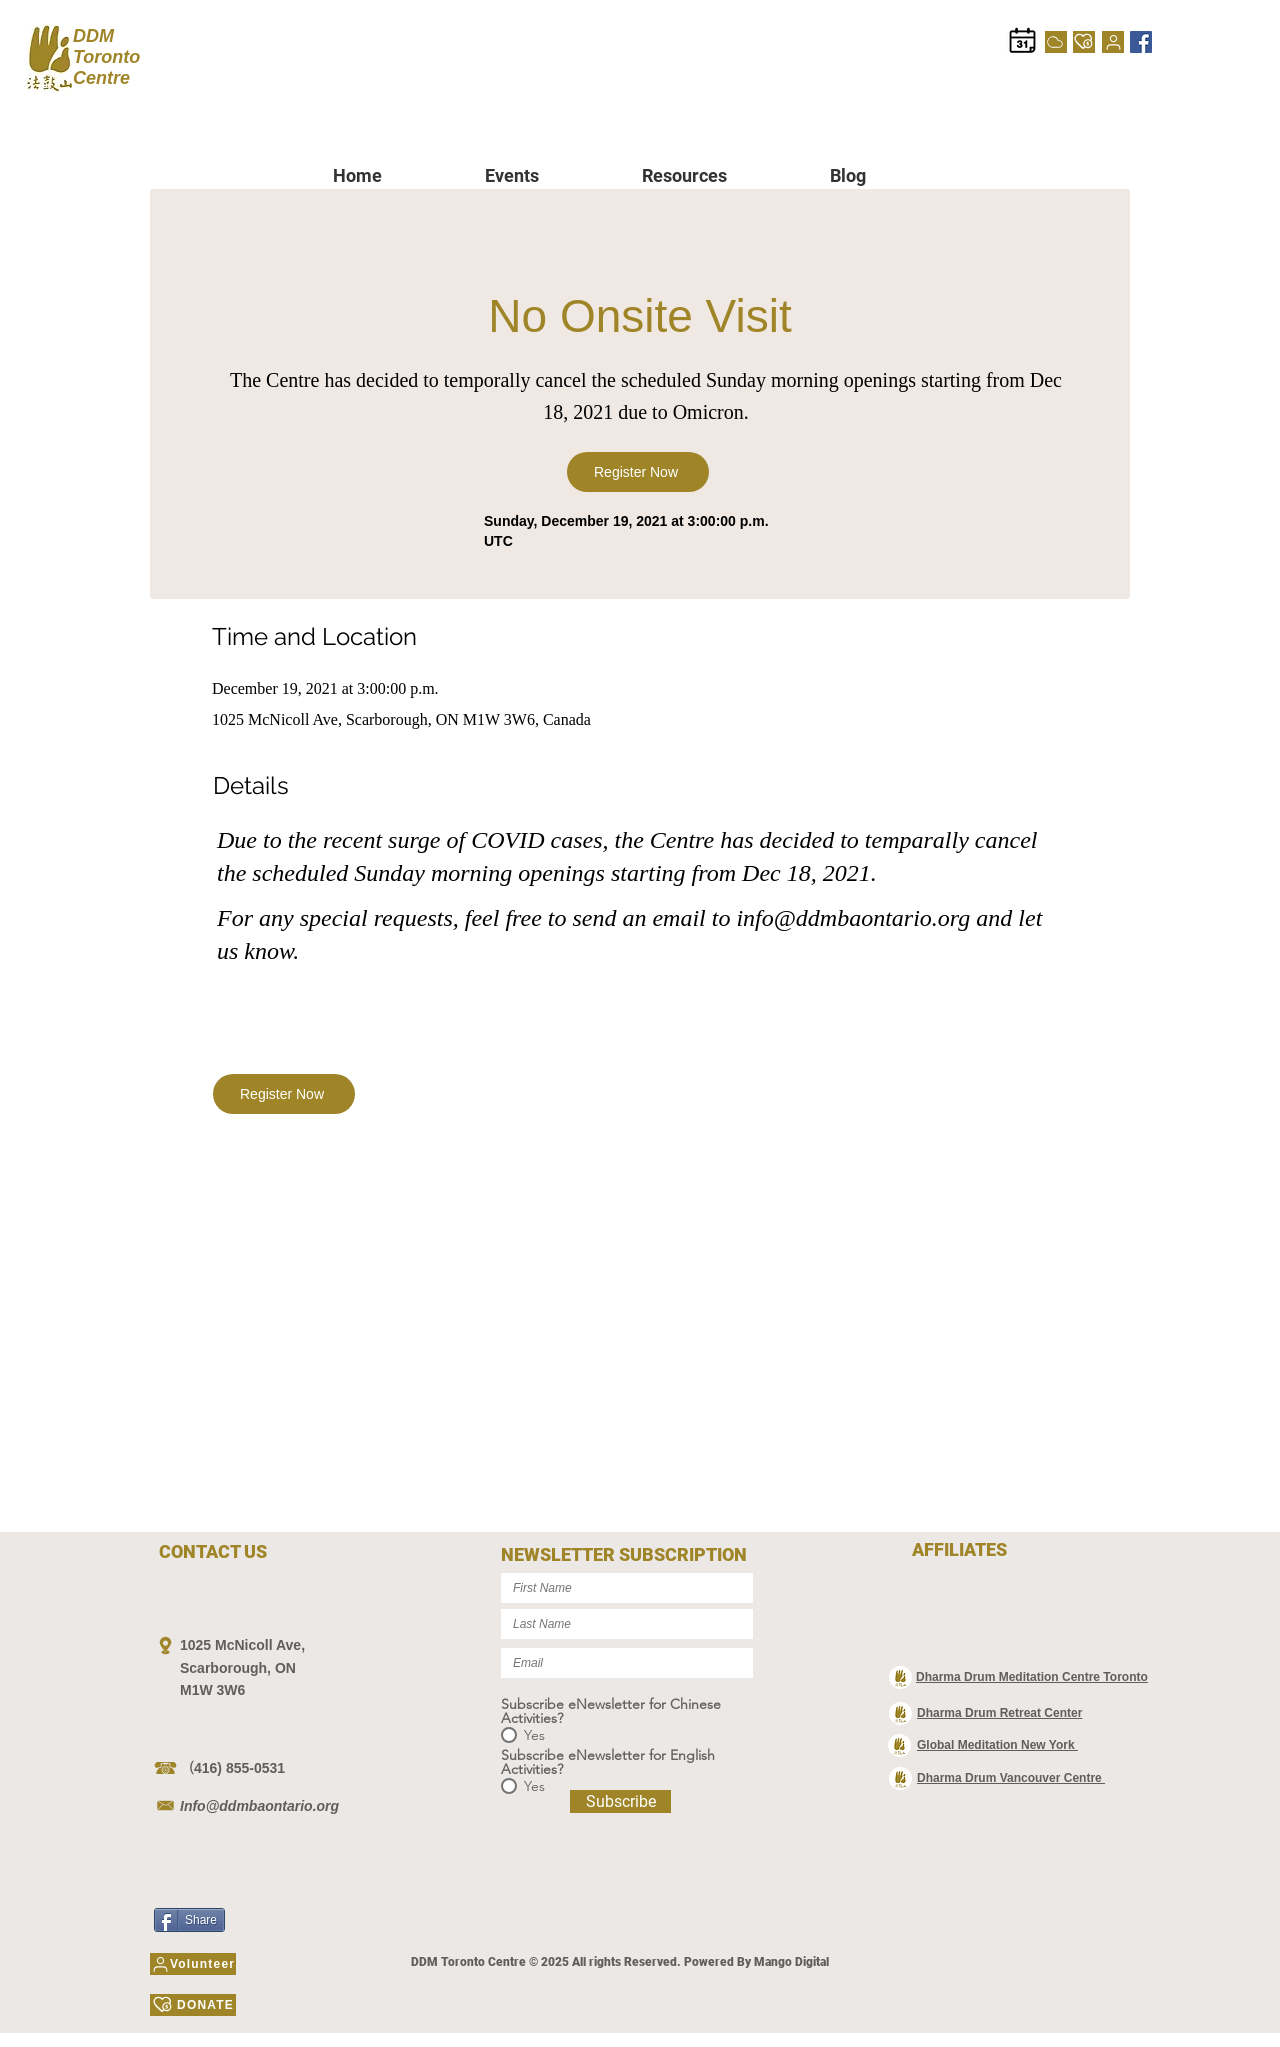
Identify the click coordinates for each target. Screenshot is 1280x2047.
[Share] (189, 1920)
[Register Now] (638, 472)
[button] (548, 175)
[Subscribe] (620, 1801)
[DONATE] (1084, 42)
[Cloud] (1056, 42)
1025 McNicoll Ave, (242, 1645)
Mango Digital (791, 1962)
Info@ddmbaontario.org (259, 1806)
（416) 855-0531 (232, 1768)
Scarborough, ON (238, 1668)
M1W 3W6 (212, 1690)
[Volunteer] (1113, 42)
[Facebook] (1141, 42)
